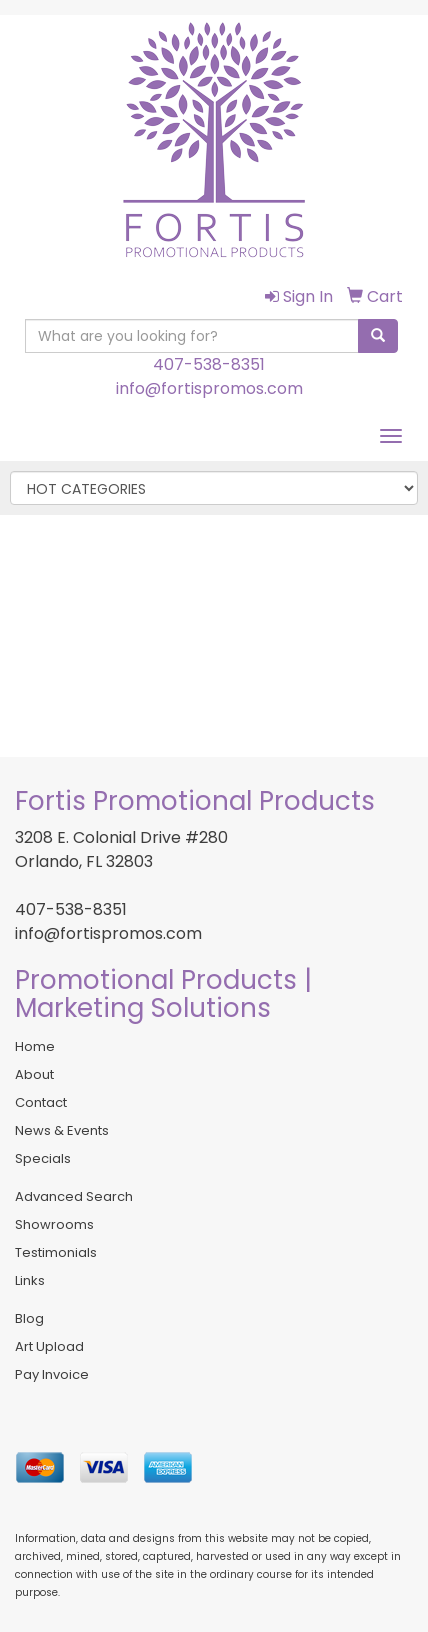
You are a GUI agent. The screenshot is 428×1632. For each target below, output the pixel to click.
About (34, 1074)
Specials (43, 1158)
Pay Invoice (52, 1374)
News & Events (62, 1130)
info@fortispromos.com (209, 388)
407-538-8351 (209, 364)
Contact (41, 1102)
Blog (29, 1318)
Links (30, 1280)
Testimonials (56, 1252)
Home (35, 1046)
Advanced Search (74, 1196)
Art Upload (49, 1346)
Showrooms (54, 1224)
